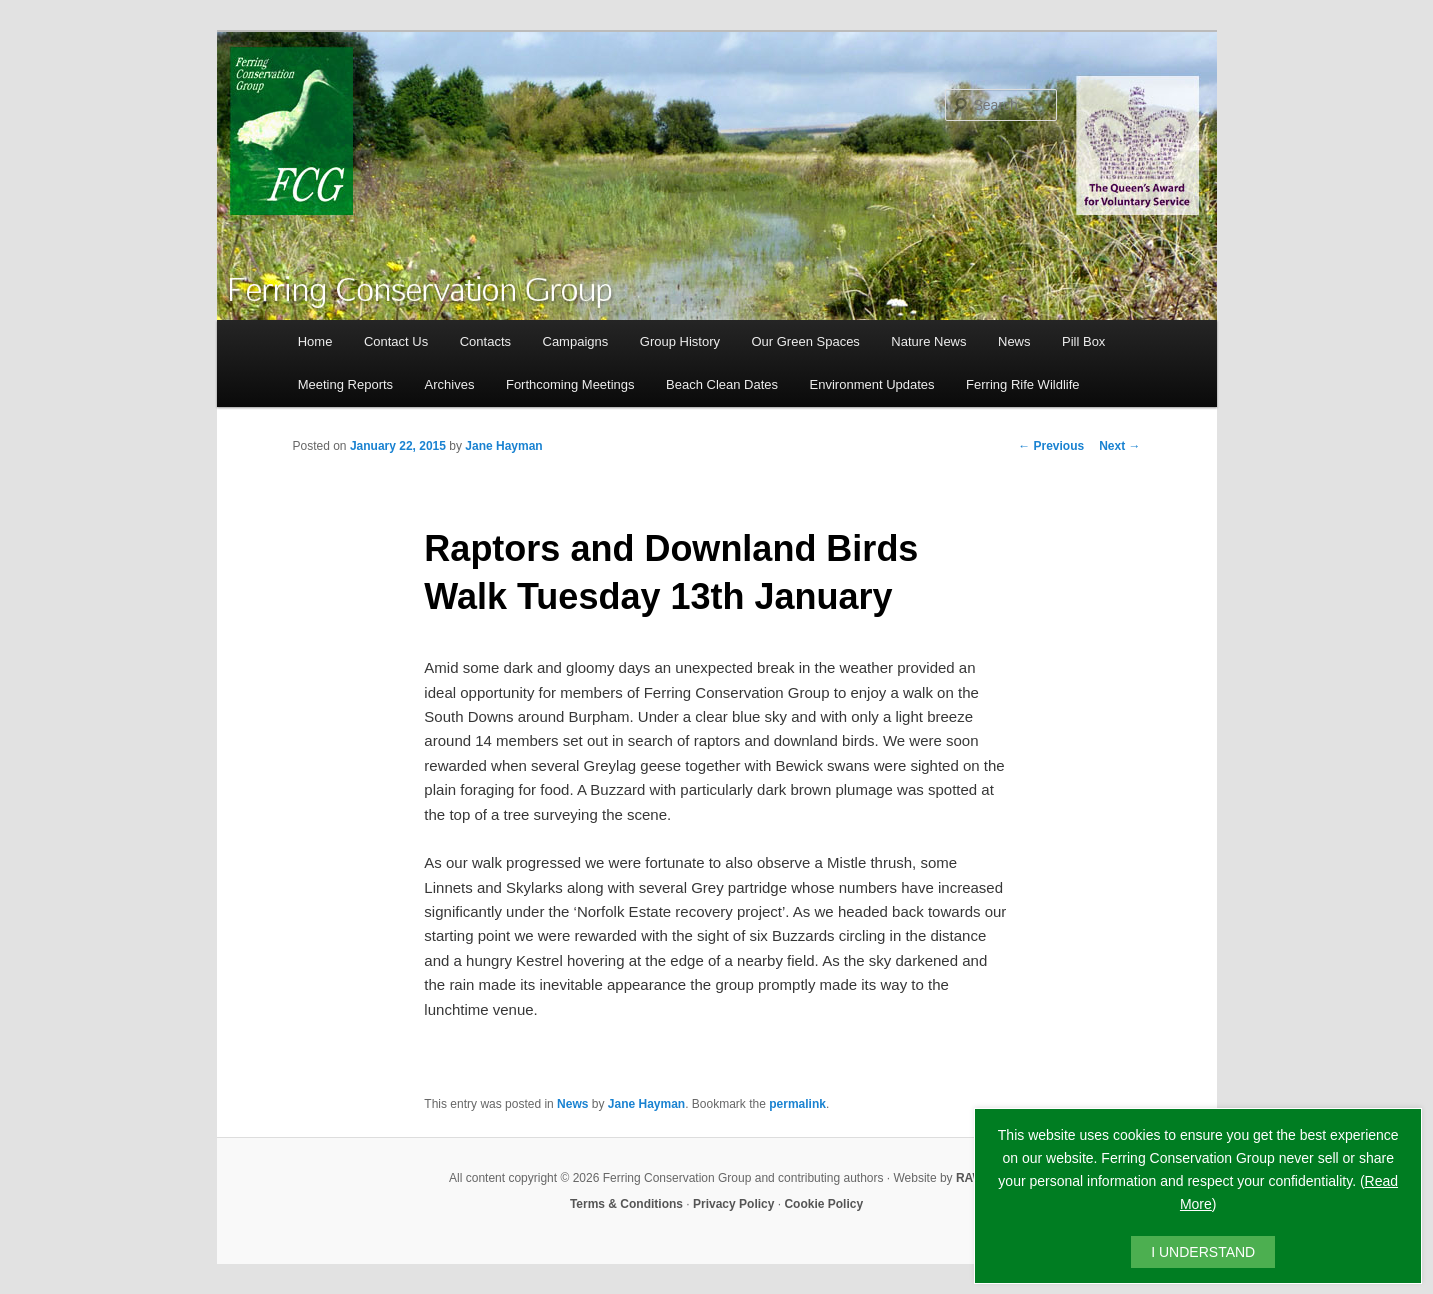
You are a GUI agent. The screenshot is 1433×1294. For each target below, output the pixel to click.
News (1014, 341)
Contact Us (396, 341)
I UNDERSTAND (1203, 1252)
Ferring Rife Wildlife (1022, 384)
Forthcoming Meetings (570, 384)
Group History (680, 341)
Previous (1051, 446)
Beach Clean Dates (722, 384)
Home (315, 341)
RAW (970, 1178)
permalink (797, 1104)
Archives (450, 384)
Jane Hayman (503, 446)
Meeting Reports (345, 384)
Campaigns (576, 341)
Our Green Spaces (805, 341)
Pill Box (1083, 341)
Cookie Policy (823, 1204)
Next (1119, 446)
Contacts (485, 341)
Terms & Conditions (626, 1204)
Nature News (928, 341)
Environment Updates (872, 384)
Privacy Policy (733, 1204)
